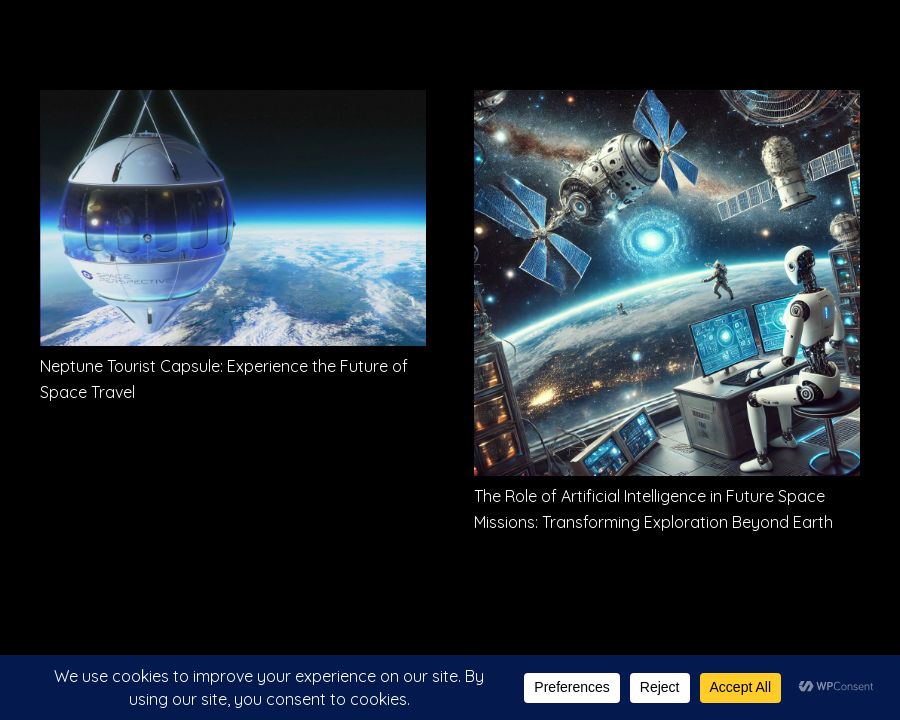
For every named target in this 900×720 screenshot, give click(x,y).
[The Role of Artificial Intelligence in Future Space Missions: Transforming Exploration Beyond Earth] (667, 104)
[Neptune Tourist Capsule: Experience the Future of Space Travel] (233, 104)
